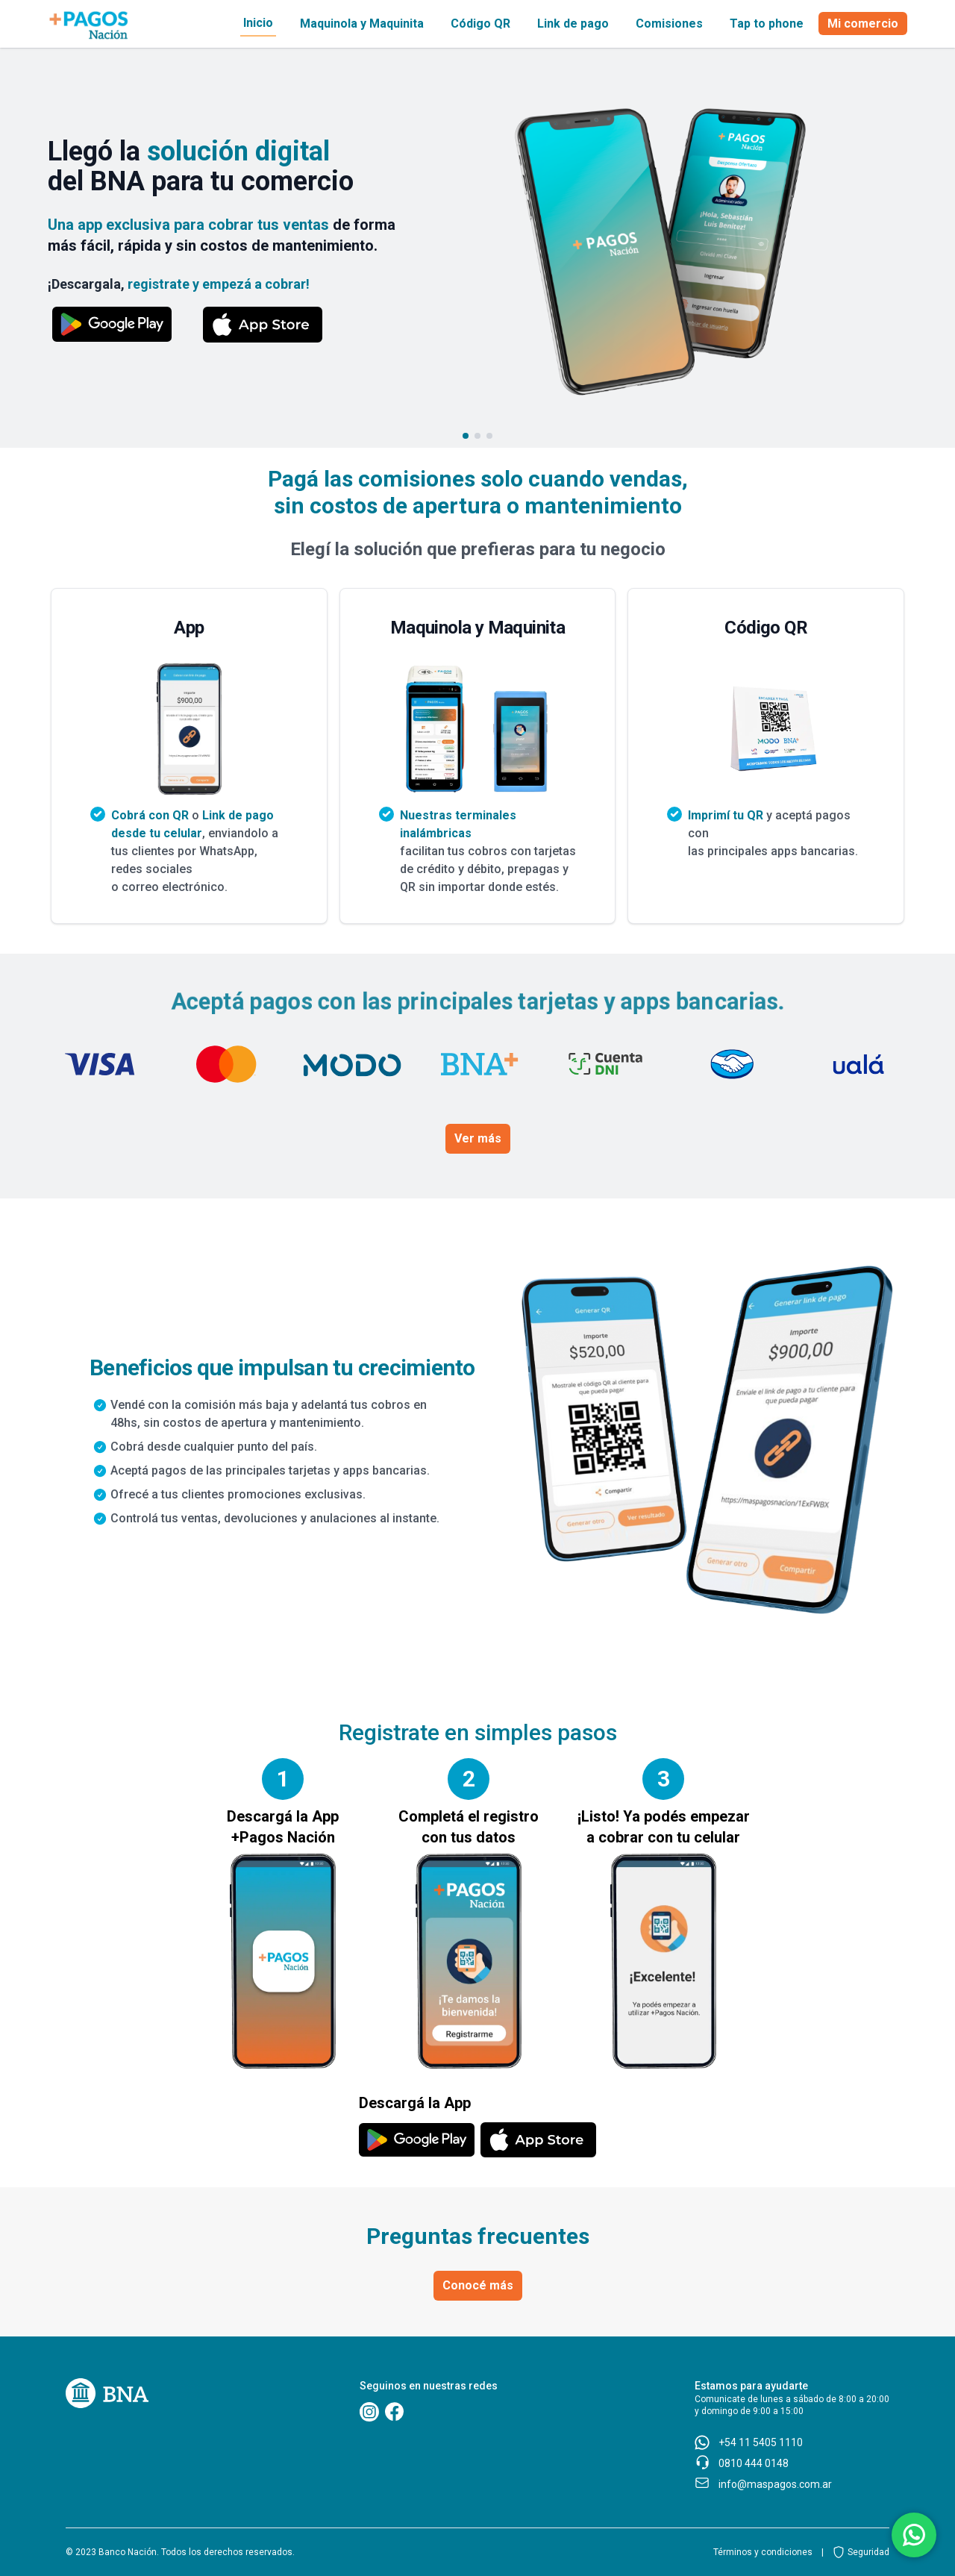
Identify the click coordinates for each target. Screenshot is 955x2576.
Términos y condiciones (762, 2552)
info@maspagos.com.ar (775, 2484)
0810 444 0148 (753, 2463)
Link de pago (573, 23)
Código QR (480, 23)
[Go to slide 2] (477, 436)
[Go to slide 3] (489, 436)
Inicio (258, 23)
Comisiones (669, 23)
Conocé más (477, 2285)
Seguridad (868, 2552)
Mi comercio (862, 23)
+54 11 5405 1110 (760, 2442)
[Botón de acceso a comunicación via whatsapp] (914, 2535)
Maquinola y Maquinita (362, 23)
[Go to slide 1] (466, 436)
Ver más (477, 1138)
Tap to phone (767, 23)
